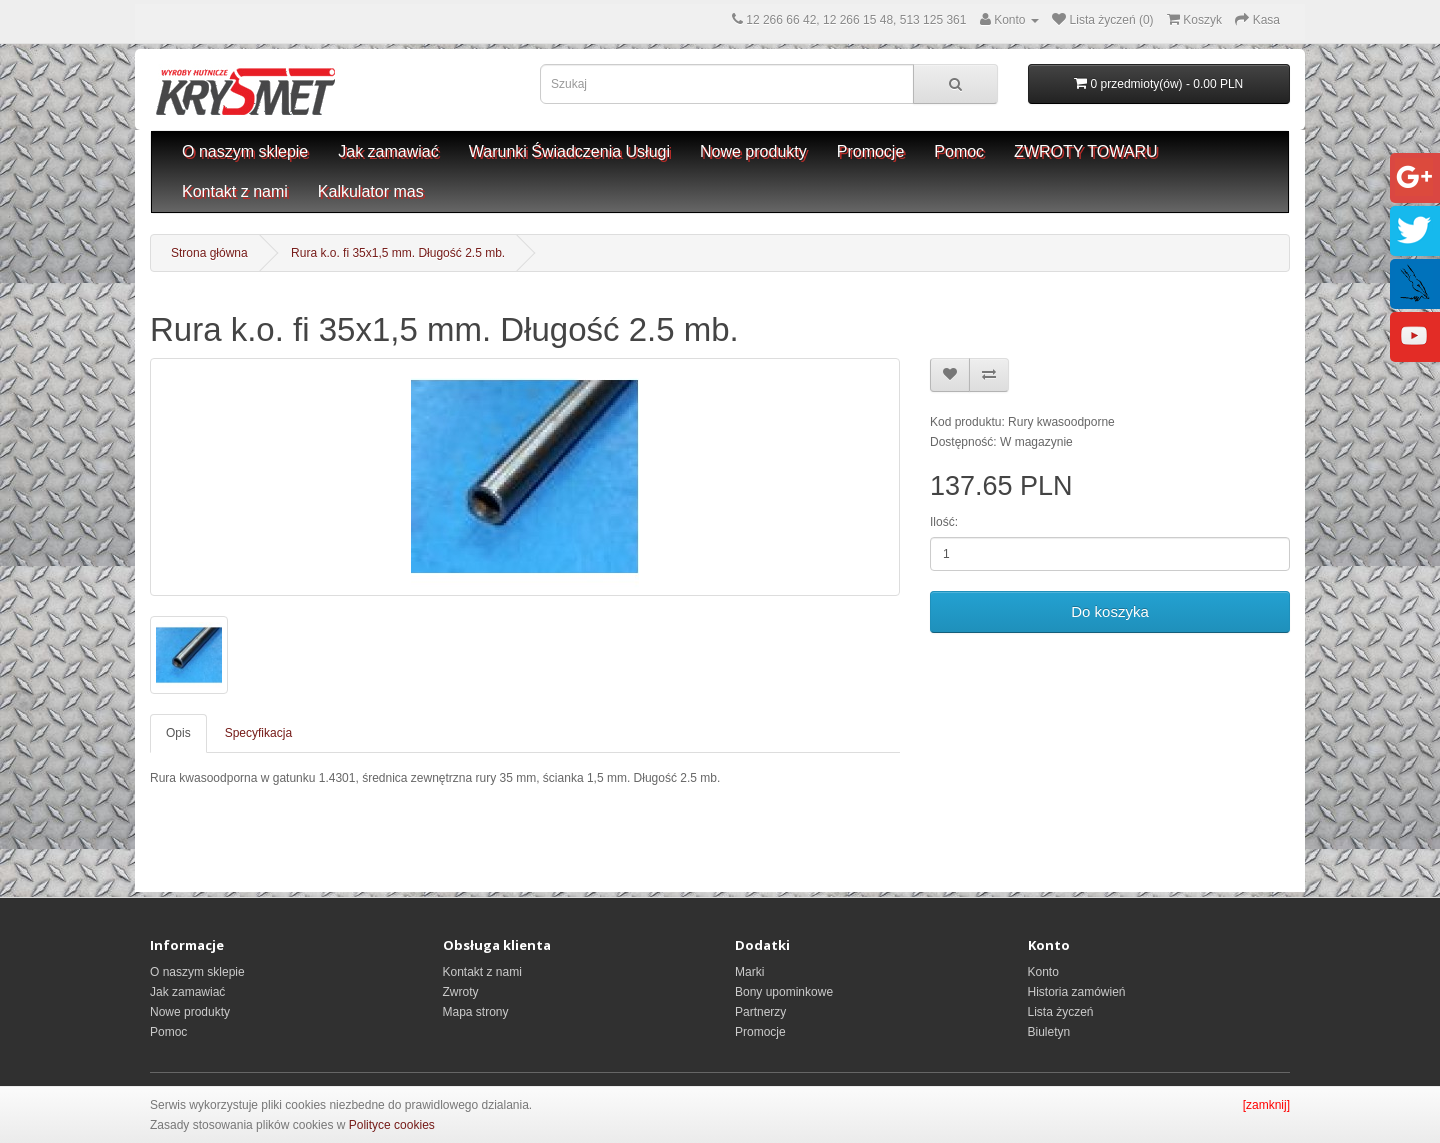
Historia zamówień (1077, 992)
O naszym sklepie (245, 151)
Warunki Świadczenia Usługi (569, 151)
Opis (178, 733)
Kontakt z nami (235, 191)
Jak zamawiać (388, 151)
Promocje (871, 151)
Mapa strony (476, 1012)
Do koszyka (1110, 611)
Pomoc (959, 151)
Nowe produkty (753, 151)
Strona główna (209, 253)
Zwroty (461, 992)
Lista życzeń (1061, 1012)
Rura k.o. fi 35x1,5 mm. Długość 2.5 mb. (398, 253)
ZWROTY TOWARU (1085, 151)
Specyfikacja (258, 733)
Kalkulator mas (371, 191)
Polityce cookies (392, 1125)
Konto (1043, 972)
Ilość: (944, 522)
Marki (749, 972)
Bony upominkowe (784, 992)
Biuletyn (1049, 1032)
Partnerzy (760, 1012)
